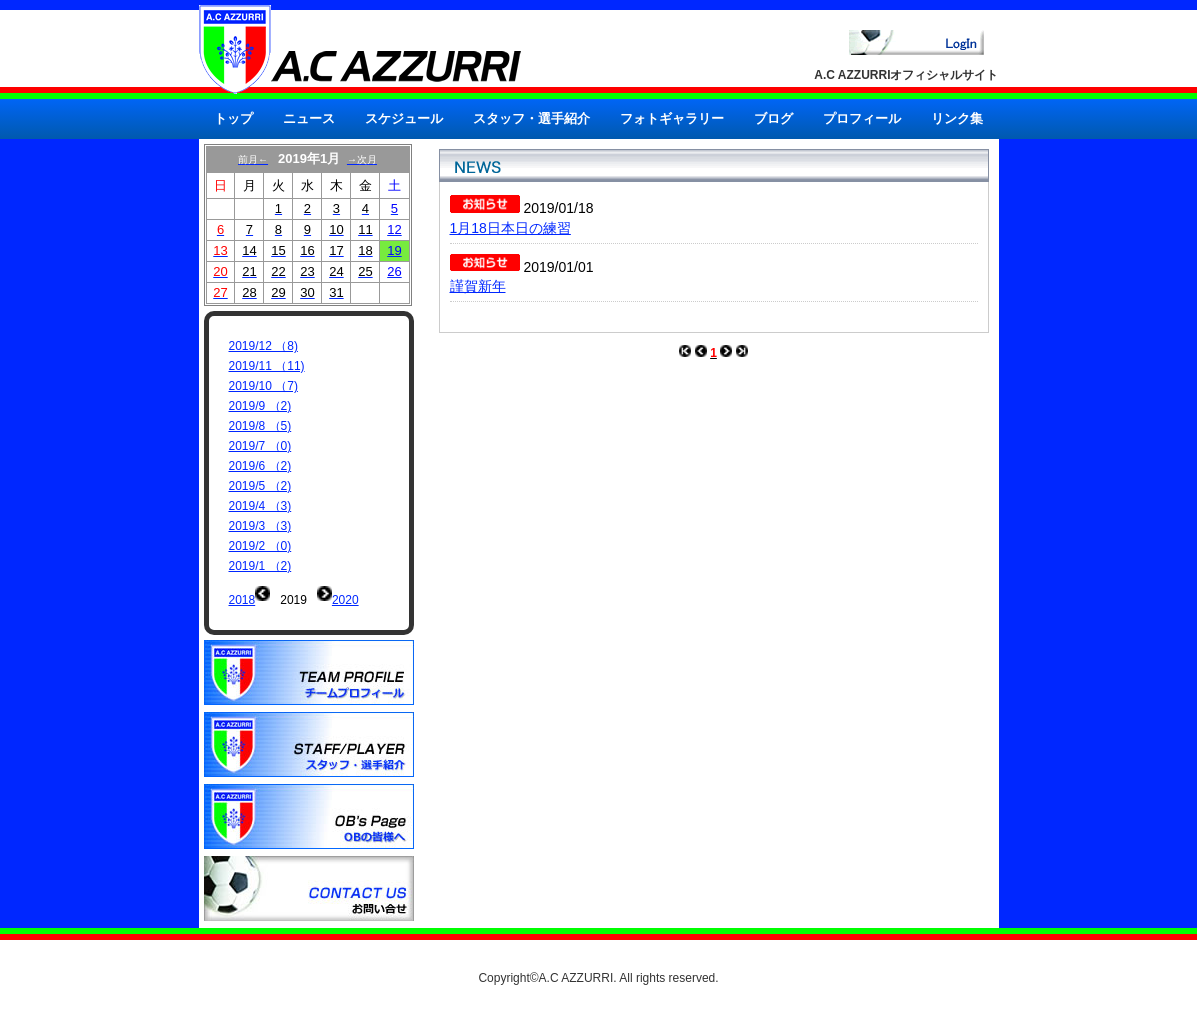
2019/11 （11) (267, 366)
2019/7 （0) (260, 446)
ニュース (309, 118)
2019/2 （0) (260, 546)
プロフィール (862, 118)
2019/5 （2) (260, 486)
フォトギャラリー (672, 118)
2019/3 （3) (260, 526)
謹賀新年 (478, 286)
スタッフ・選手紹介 (531, 118)
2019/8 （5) (260, 426)
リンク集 (957, 118)
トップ (233, 118)
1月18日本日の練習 (510, 228)
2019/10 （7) (263, 386)
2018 (242, 600)
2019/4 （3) (260, 506)
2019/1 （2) (260, 566)
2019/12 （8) (263, 346)
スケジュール (404, 118)
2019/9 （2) (260, 406)
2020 (345, 600)
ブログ (773, 118)
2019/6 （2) (260, 466)
